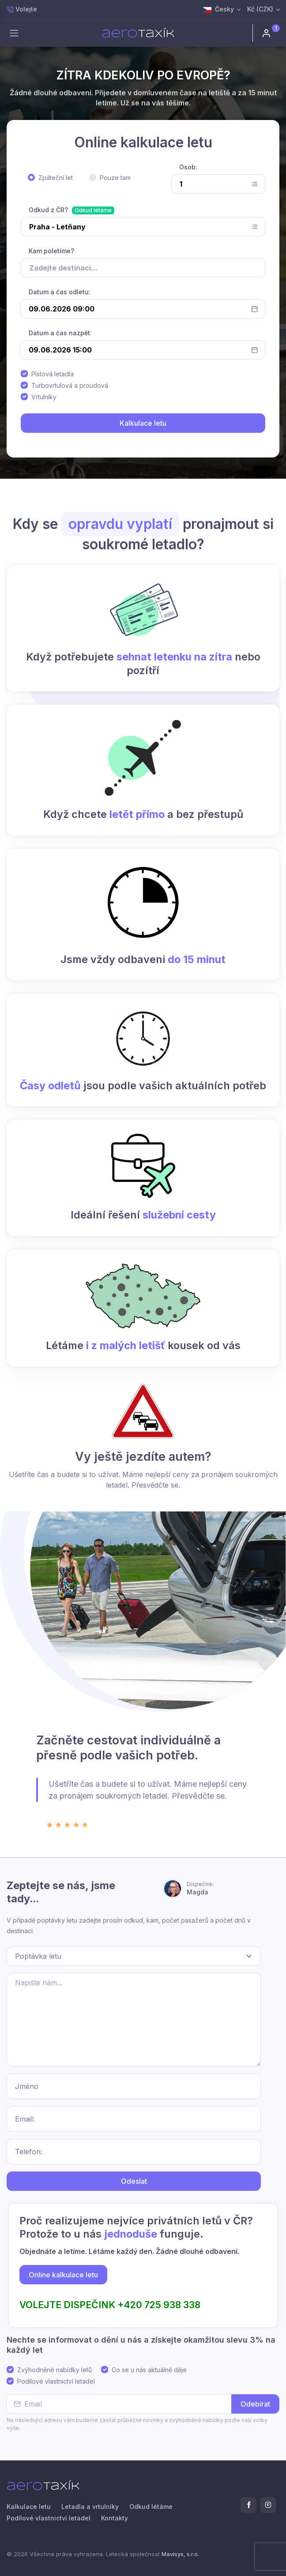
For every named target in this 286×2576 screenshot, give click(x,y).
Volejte (22, 9)
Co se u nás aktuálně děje (149, 2370)
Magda (200, 1888)
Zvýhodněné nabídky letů (54, 2370)
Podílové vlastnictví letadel (56, 2381)
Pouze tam (115, 177)
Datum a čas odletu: (59, 292)
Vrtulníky (43, 397)
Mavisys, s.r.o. (180, 2553)
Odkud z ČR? (48, 210)
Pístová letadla (52, 374)
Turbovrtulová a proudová (69, 385)
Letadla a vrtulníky (90, 2506)
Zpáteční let (55, 177)
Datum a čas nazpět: (60, 333)
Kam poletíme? (51, 251)
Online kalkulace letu (63, 2274)
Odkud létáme (93, 210)
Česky (218, 9)
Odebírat (255, 2404)
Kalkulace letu (29, 2506)
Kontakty (114, 2518)
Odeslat (134, 2181)
